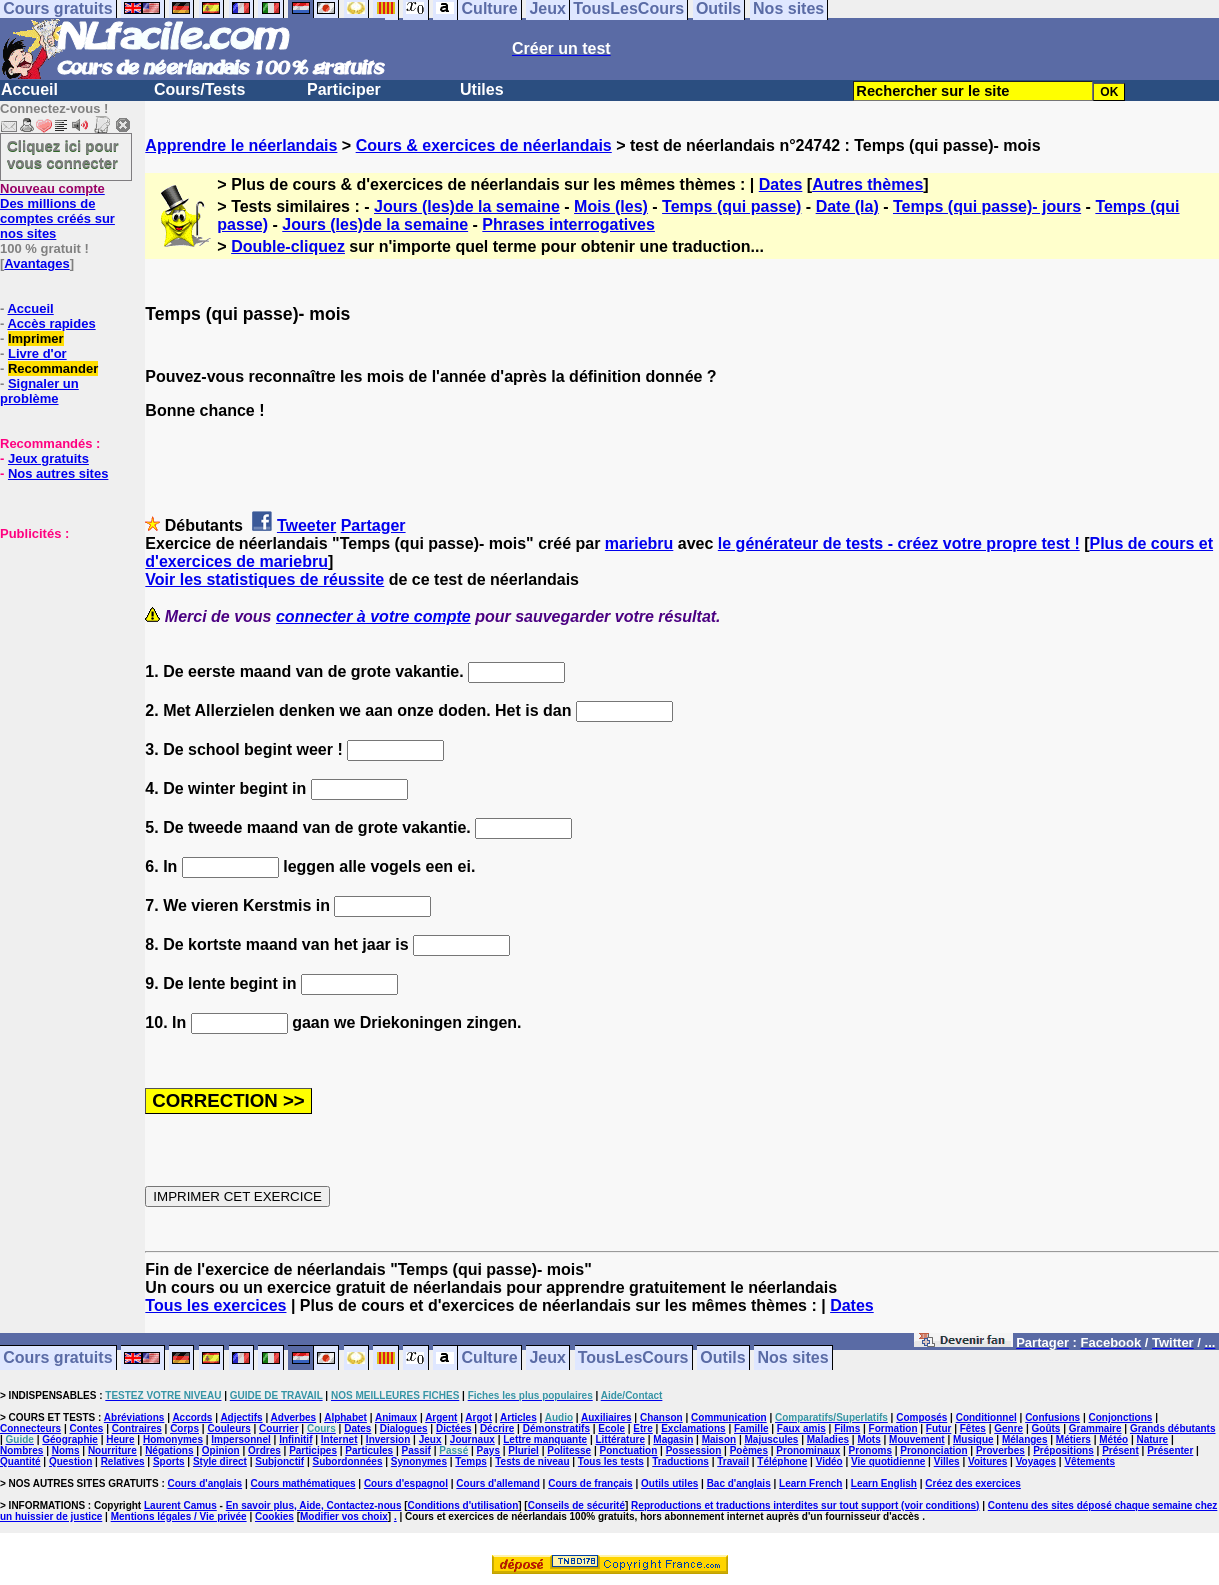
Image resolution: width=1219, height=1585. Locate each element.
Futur (939, 1428)
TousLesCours (633, 1358)
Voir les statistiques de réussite (264, 579)
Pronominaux (808, 1450)
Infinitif (295, 1439)
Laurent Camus (180, 1505)
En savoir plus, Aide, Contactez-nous (314, 1505)
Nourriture (112, 1450)
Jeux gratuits (48, 458)
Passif (415, 1450)
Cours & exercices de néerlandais (484, 145)
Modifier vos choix (344, 1516)
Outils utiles (669, 1483)
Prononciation (933, 1450)
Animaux (396, 1417)
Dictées (454, 1428)
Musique (973, 1439)
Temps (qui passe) (731, 206)
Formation (893, 1428)
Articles (518, 1417)
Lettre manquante (545, 1439)
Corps (184, 1428)
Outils (722, 1358)
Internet (339, 1439)
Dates (781, 184)
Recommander (53, 368)
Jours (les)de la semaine (467, 206)
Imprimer (36, 338)
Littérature (619, 1439)
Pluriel (523, 1450)
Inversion (388, 1439)
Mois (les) (611, 206)
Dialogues (404, 1428)
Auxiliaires (606, 1417)
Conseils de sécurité (576, 1505)
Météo (1113, 1439)
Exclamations (693, 1428)
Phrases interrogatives (568, 224)
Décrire (497, 1428)
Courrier (278, 1428)
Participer (344, 89)
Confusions (1052, 1417)
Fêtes (973, 1428)
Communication (729, 1417)
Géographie (70, 1439)
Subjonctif (279, 1461)
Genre (1008, 1428)
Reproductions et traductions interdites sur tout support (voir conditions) (805, 1505)
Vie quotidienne (888, 1461)
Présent (1120, 1450)
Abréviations (134, 1417)
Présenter (1170, 1450)
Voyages (1036, 1461)
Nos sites (793, 1358)
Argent (441, 1417)
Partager (373, 525)
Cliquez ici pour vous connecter (63, 154)
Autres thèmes (867, 184)
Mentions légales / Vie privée (179, 1516)
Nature (1153, 1439)
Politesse (569, 1450)
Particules (369, 1450)
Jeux (547, 1358)
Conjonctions (1121, 1417)
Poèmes (749, 1450)
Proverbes (1000, 1450)
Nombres (21, 1450)
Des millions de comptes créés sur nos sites (57, 211)
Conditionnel (986, 1417)
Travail (733, 1461)
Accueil (29, 89)
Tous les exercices (215, 1305)
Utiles (482, 89)
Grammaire (1095, 1428)
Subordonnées (347, 1461)
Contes (86, 1428)
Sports (169, 1461)
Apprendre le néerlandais (241, 145)
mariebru (639, 543)
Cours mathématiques (303, 1483)
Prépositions (1063, 1450)
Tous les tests (611, 1461)
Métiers (1073, 1439)
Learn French (810, 1483)
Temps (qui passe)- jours (987, 206)
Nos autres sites (58, 473)
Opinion (221, 1450)
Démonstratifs (556, 1428)
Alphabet (345, 1417)
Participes (313, 1450)
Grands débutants (1173, 1428)
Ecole (611, 1428)
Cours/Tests (199, 89)
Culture (490, 1358)
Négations (169, 1450)
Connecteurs (30, 1428)
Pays (488, 1450)
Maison (719, 1439)
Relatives (123, 1461)
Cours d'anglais (205, 1483)
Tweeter (306, 525)
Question (70, 1461)
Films (847, 1428)
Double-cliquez (288, 246)
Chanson (661, 1417)
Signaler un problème (39, 391)
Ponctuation (629, 1450)
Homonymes (173, 1439)
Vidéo (829, 1461)
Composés (921, 1417)
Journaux (472, 1439)
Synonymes (419, 1461)
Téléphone (782, 1461)
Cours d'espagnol (406, 1483)
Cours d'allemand (498, 1483)
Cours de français (590, 1483)
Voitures (987, 1461)
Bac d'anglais (739, 1483)
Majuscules (771, 1439)
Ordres (264, 1450)
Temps (471, 1461)
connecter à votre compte (373, 616)
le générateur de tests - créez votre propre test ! (899, 543)
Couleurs (228, 1428)
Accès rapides (51, 323)
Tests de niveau (532, 1461)
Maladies (828, 1439)
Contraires (137, 1428)
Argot (478, 1417)
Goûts (1046, 1428)
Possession (694, 1450)
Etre (642, 1428)
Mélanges (1025, 1439)
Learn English (884, 1483)
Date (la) (847, 206)
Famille (751, 1428)
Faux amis (801, 1428)
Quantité (20, 1461)
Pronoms (870, 1450)
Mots (868, 1439)
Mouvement (917, 1439)
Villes (947, 1461)
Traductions (680, 1461)
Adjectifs (241, 1417)
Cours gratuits (57, 1358)
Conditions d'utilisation (463, 1505)
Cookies (274, 1516)
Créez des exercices (973, 1483)
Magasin (673, 1439)
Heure (120, 1439)
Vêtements (1089, 1461)
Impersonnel (240, 1439)
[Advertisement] (60, 641)
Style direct (220, 1461)
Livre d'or (37, 353)
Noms (66, 1450)
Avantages (36, 263)
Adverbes (294, 1417)
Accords (192, 1417)
